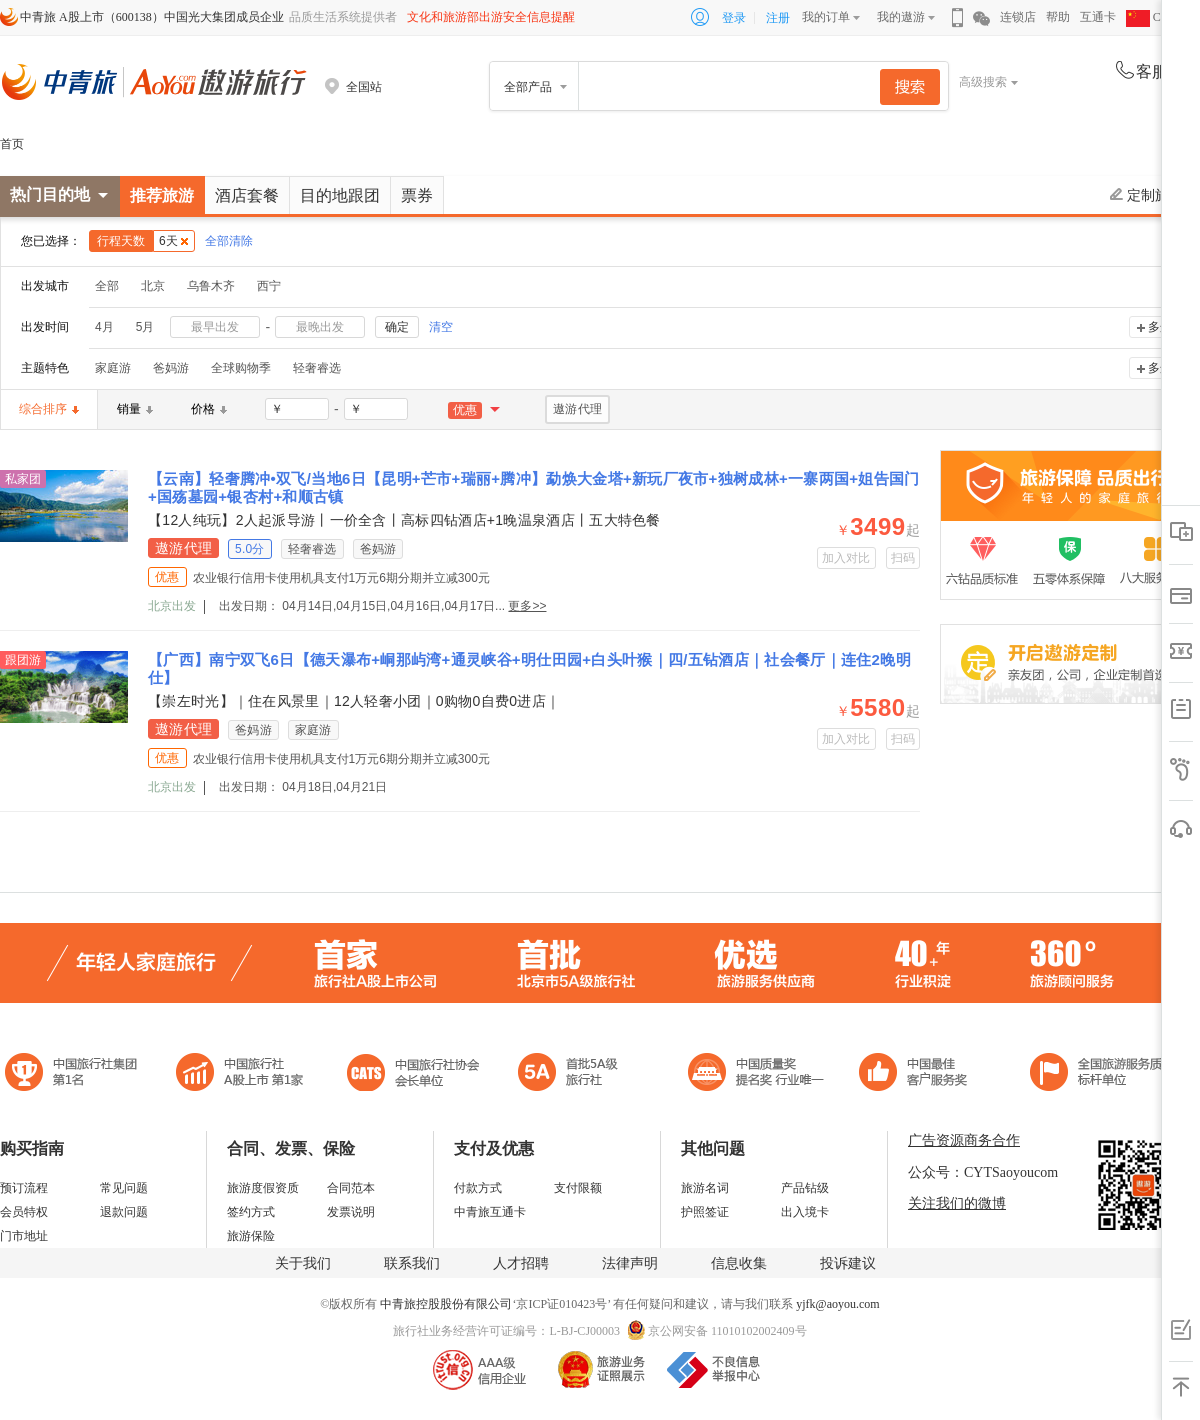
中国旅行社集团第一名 (74, 1074)
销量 (135, 409)
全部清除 (229, 241)
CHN (1152, 17)
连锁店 (1018, 17)
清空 (441, 327)
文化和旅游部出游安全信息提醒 (491, 17)
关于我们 (303, 1263)
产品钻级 (805, 1188)
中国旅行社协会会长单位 (413, 1074)
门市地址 (24, 1236)
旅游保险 (251, 1236)
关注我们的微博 (957, 1203)
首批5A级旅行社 (240, 1074)
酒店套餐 (247, 195)
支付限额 (578, 1188)
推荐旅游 (162, 195)
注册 (778, 18)
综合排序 (49, 409)
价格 (209, 409)
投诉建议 (848, 1263)
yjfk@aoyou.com (837, 1304)
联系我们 (412, 1263)
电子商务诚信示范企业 (576, 1074)
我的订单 (826, 17)
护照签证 (705, 1212)
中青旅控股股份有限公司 (446, 1304)
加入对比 (846, 558)
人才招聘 (521, 1263)
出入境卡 (805, 1212)
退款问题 (124, 1212)
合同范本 (351, 1188)
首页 (12, 144)
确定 (397, 327)
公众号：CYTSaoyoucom (983, 1172)
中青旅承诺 (1102, 1074)
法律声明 (630, 1263)
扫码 (903, 558)
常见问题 (124, 1188)
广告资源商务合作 (964, 1140)
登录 (734, 18)
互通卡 (1098, 17)
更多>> (527, 606)
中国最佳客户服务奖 (757, 1074)
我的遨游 (901, 17)
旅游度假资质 (263, 1188)
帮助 (1058, 17)
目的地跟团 (340, 195)
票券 (417, 195)
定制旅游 (1146, 195)
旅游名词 (705, 1188)
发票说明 (351, 1212)
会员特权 (24, 1212)
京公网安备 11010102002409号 (727, 1331)
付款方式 (478, 1188)
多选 (1160, 327)
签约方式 (251, 1212)
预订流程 (24, 1188)
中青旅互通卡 (490, 1212)
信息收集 (739, 1263)
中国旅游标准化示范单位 (918, 1074)
